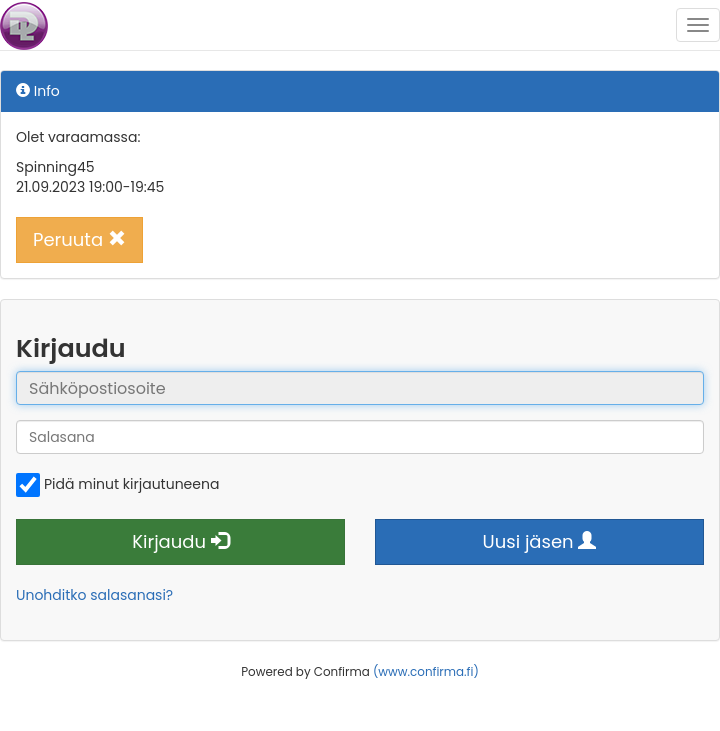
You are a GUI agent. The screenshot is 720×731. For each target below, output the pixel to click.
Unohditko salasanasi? (94, 595)
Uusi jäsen (540, 541)
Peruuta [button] (79, 239)
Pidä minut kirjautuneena (117, 485)
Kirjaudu (180, 541)
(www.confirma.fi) (426, 672)
